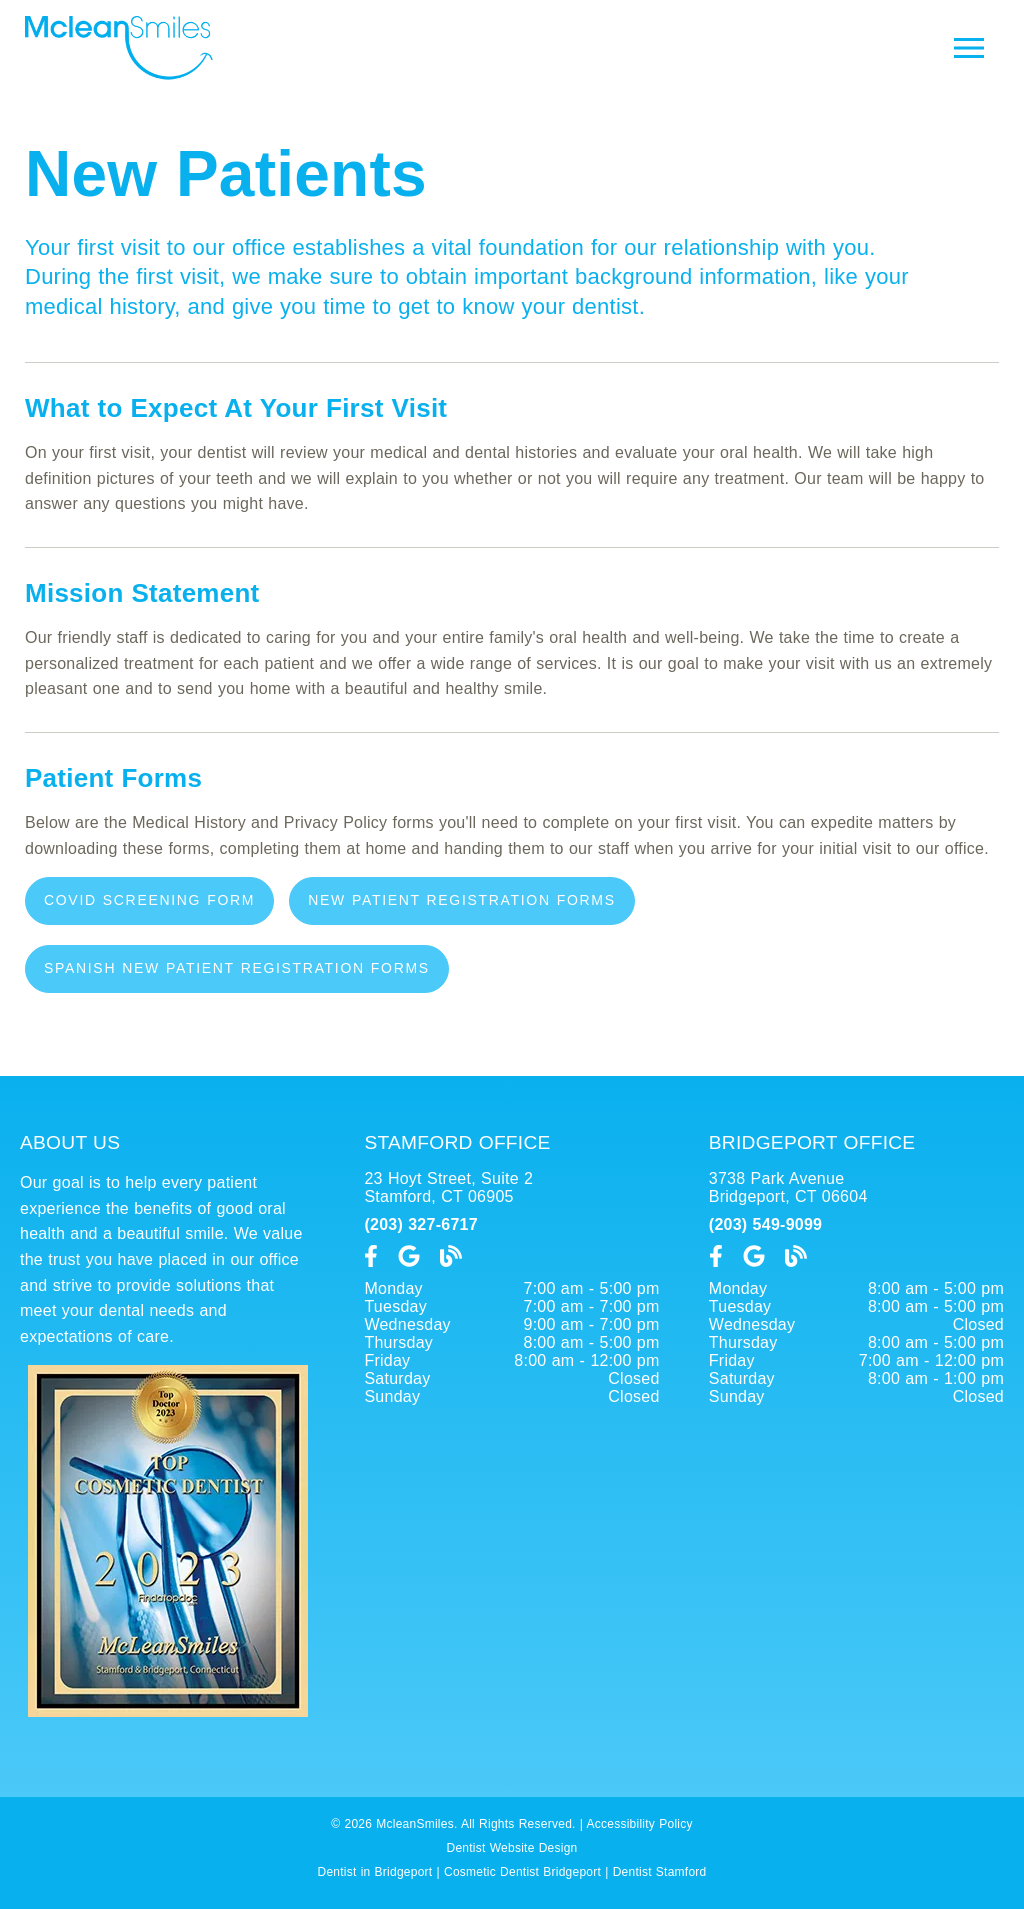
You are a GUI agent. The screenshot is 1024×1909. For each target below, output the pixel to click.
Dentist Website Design (512, 1848)
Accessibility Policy (640, 1824)
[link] (371, 1256)
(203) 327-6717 (420, 1224)
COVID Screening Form (149, 900)
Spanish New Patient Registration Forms (237, 968)
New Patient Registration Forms (462, 900)
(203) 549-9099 (765, 1224)
